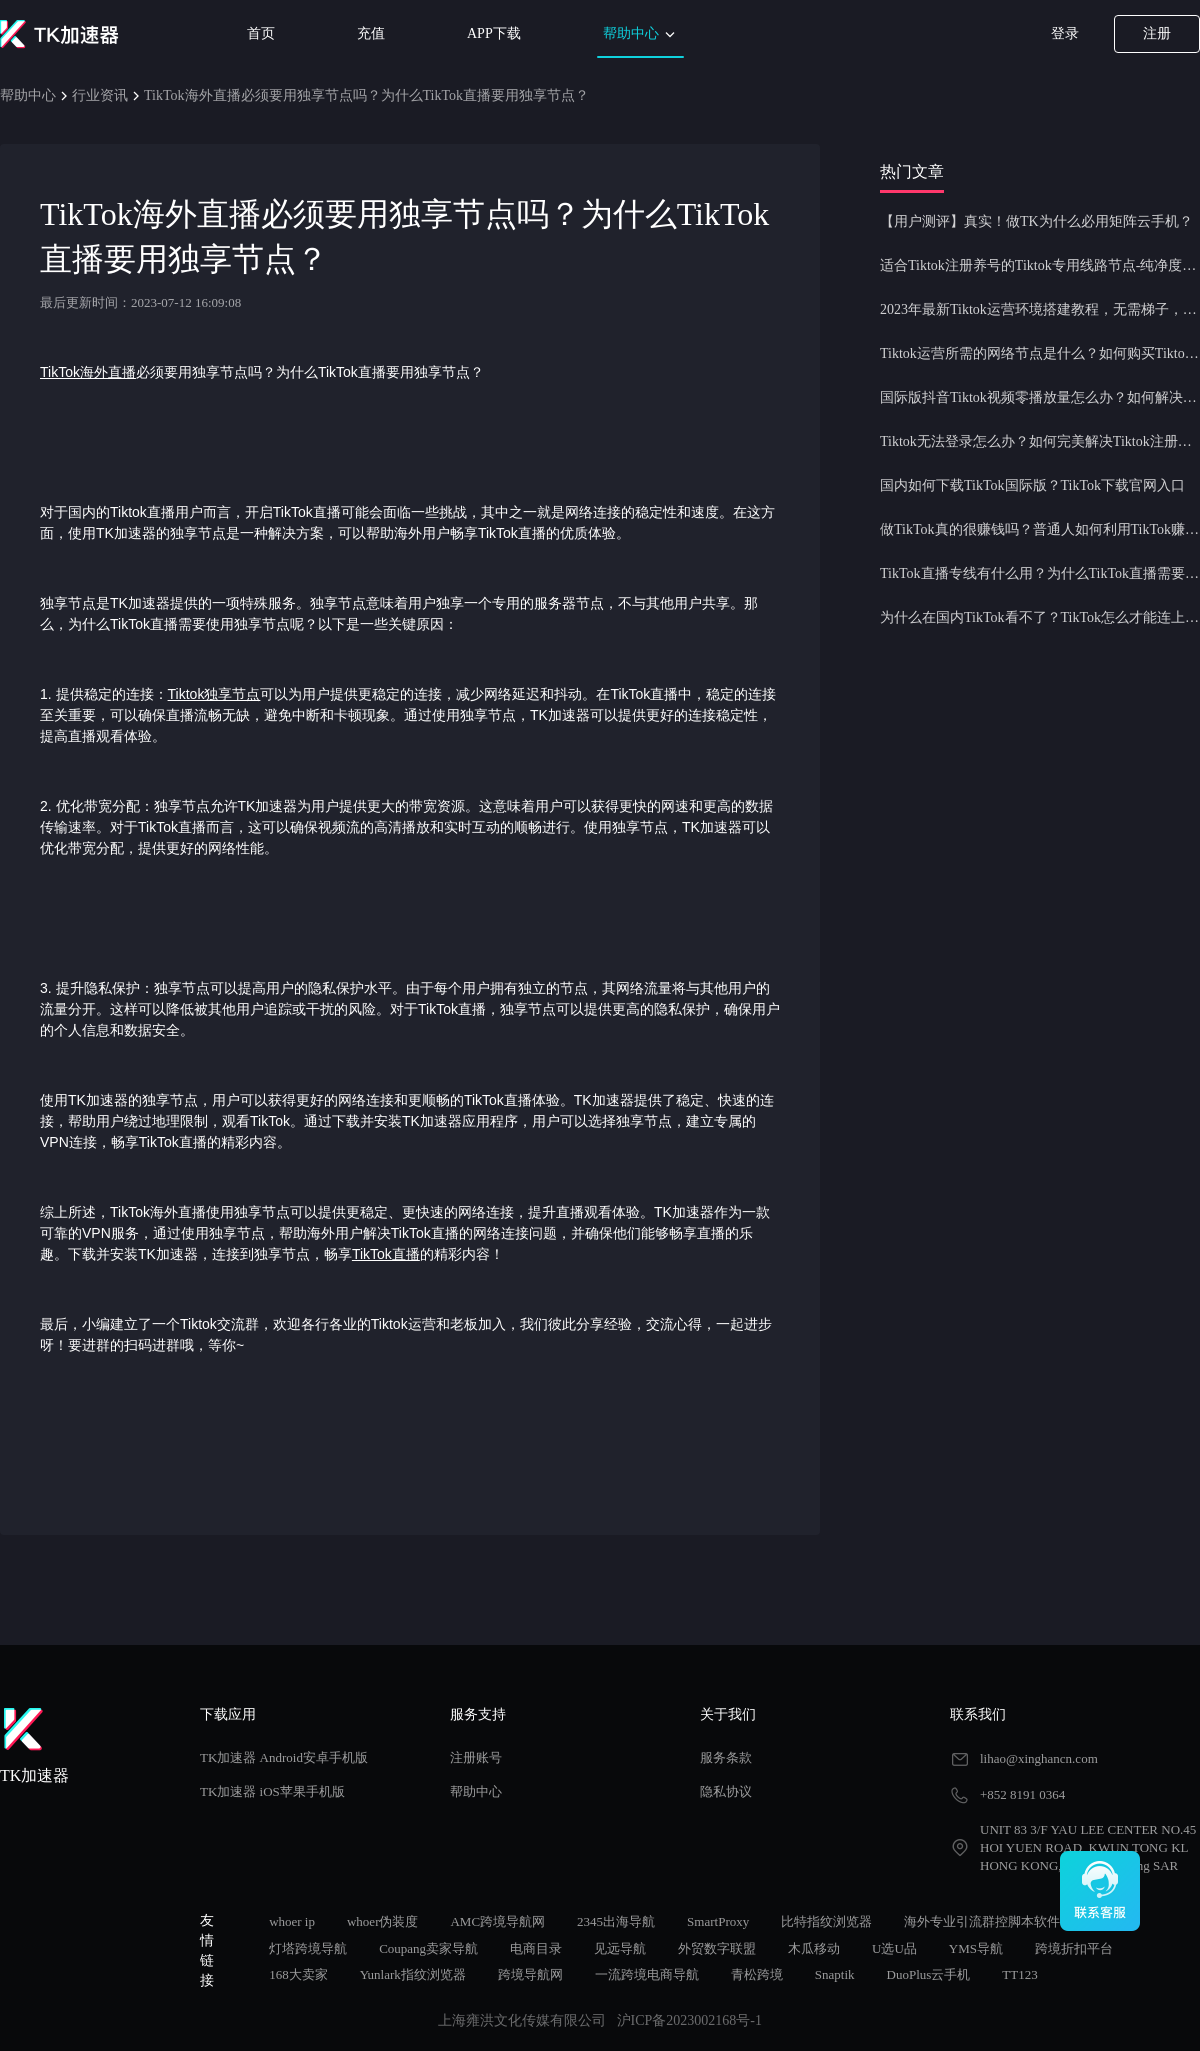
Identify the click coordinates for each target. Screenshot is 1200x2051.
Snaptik (835, 1974)
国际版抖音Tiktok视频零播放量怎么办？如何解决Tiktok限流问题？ (1040, 397)
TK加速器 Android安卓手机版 (284, 1757)
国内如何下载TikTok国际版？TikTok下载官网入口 (1032, 485)
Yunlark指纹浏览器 (413, 1974)
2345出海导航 (616, 1921)
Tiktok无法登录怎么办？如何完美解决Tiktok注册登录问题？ (1040, 441)
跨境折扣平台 (1074, 1948)
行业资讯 (100, 95)
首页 (261, 33)
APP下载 (494, 33)
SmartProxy (718, 1921)
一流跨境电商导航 (647, 1974)
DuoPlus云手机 (929, 1974)
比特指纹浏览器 (826, 1921)
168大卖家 (298, 1974)
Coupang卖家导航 (428, 1948)
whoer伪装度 (383, 1921)
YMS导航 (976, 1948)
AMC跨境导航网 (497, 1921)
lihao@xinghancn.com (1039, 1758)
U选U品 (894, 1948)
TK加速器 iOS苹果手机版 (272, 1791)
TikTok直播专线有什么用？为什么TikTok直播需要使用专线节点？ (1040, 573)
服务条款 (726, 1757)
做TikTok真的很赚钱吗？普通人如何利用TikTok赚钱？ (1040, 529)
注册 (1157, 33)
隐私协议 (726, 1791)
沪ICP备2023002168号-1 (689, 2020)
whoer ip (292, 1921)
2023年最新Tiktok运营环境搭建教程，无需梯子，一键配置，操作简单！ (1040, 309)
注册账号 (476, 1757)
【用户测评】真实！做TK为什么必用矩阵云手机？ (1036, 221)
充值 (371, 33)
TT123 (1019, 1974)
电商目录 (536, 1948)
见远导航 (620, 1948)
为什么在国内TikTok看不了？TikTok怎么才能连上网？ (1040, 617)
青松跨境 (757, 1974)
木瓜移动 (814, 1948)
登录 (1065, 33)
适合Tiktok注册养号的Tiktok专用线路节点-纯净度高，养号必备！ (1040, 265)
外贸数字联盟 (717, 1948)
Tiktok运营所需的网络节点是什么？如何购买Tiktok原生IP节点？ (1040, 353)
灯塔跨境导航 (308, 1948)
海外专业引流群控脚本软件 (982, 1921)
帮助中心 (641, 34)
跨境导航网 (530, 1974)
